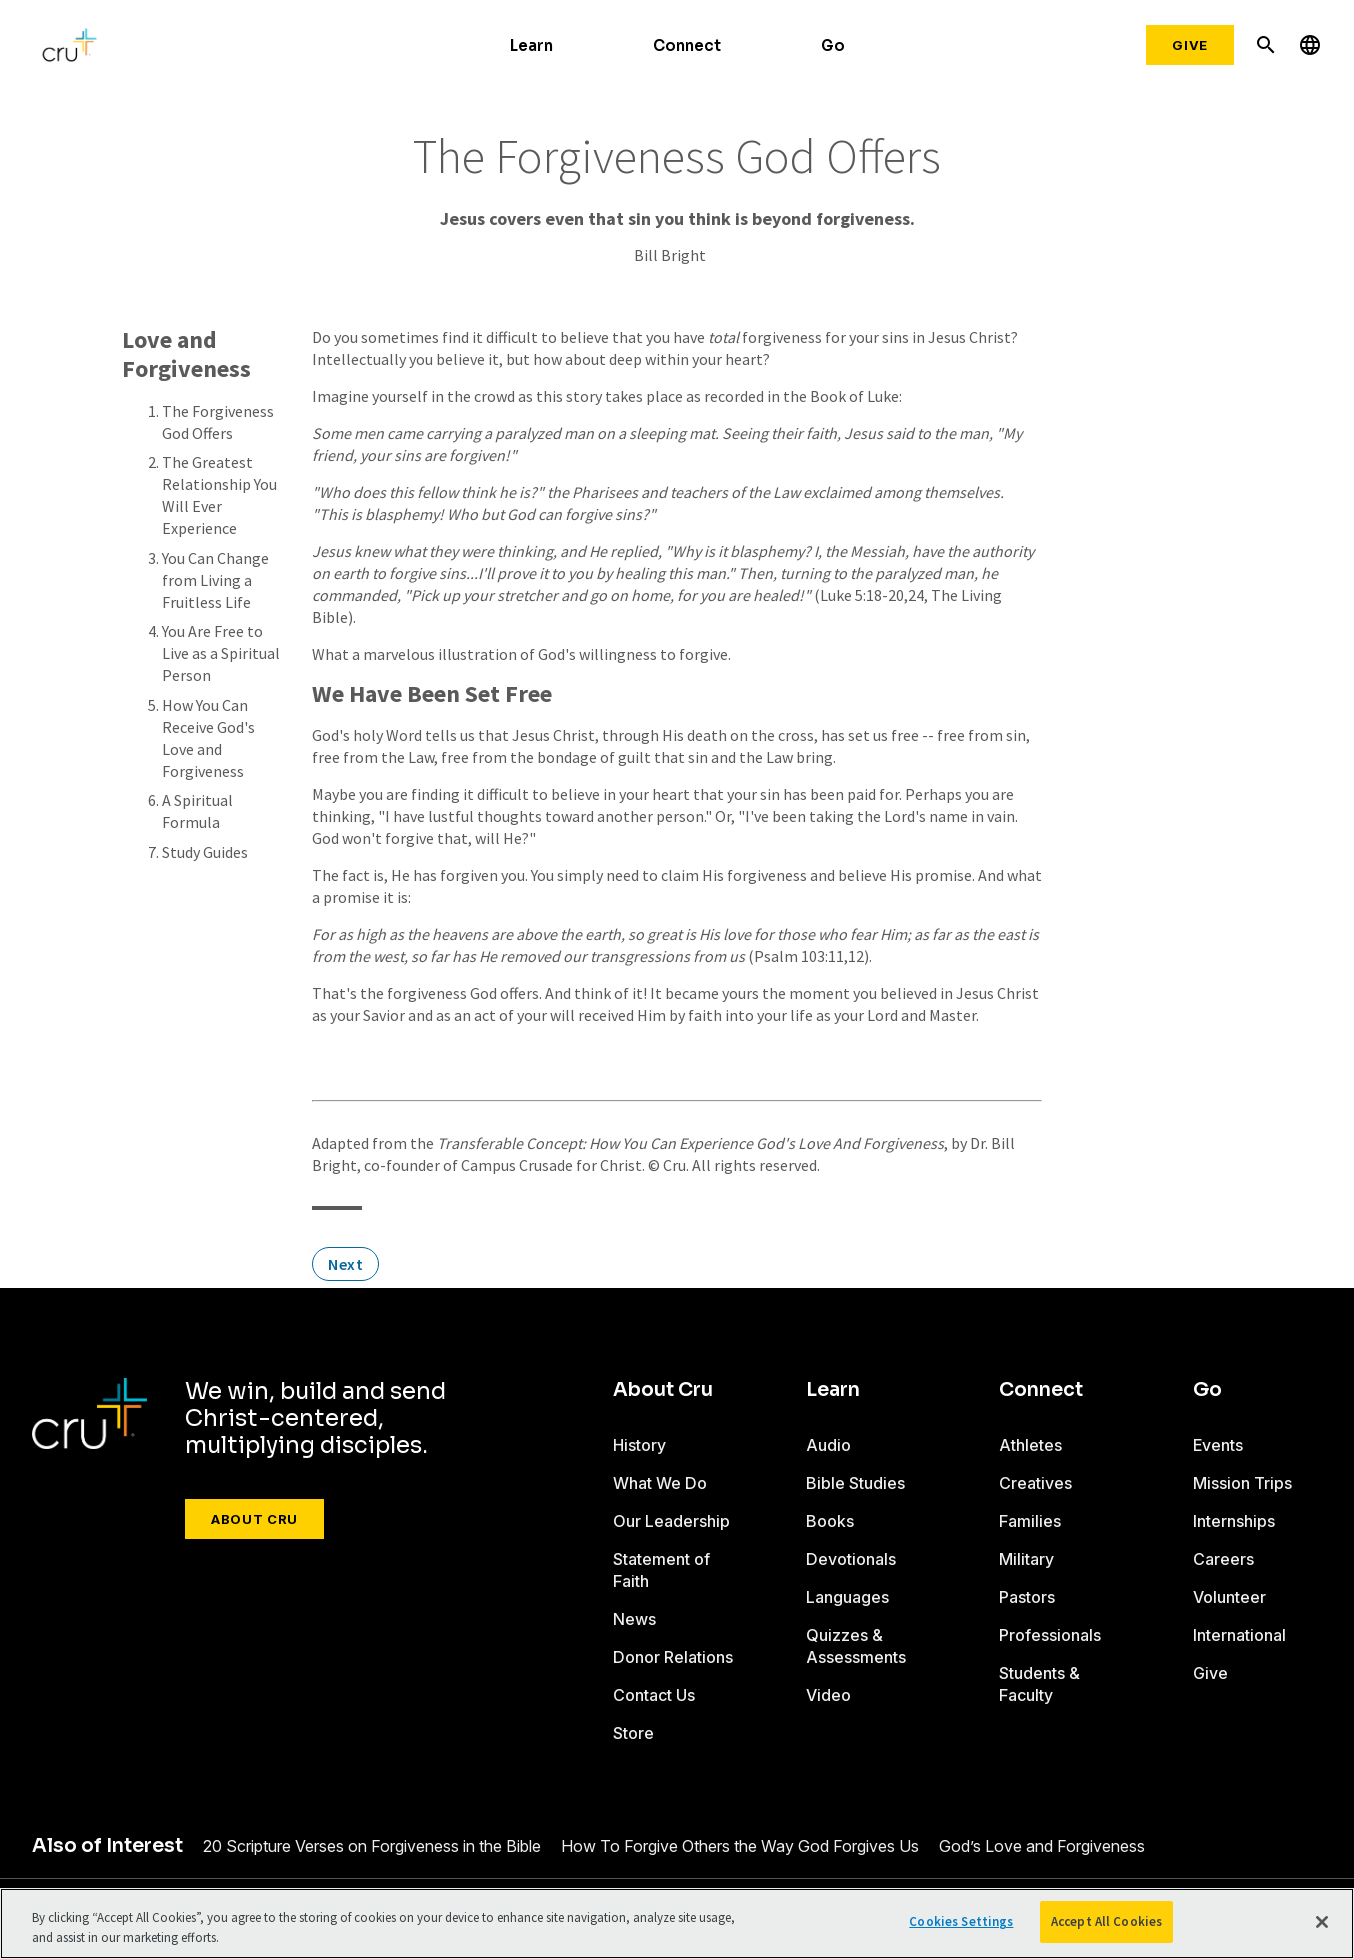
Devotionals (851, 1559)
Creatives (1035, 1483)
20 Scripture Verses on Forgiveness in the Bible (372, 1846)
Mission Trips (1242, 1483)
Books (830, 1521)
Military (1026, 1559)
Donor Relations (673, 1657)
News (634, 1619)
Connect (687, 45)
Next (345, 1264)
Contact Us (654, 1695)
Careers (1223, 1559)
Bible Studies (855, 1483)
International (1239, 1635)
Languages (847, 1597)
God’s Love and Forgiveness (1042, 1846)
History (639, 1445)
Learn (531, 45)
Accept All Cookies (1106, 1921)
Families (1030, 1521)
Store (633, 1733)
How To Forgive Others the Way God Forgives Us (740, 1846)
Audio (828, 1445)
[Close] (1322, 1922)
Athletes (1030, 1445)
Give (1190, 45)
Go (833, 45)
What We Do (660, 1483)
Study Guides (205, 852)
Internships (1234, 1521)
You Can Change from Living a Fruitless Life (215, 580)
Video (828, 1695)
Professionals (1050, 1635)
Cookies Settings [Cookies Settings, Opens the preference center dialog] (961, 1921)
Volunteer (1229, 1597)
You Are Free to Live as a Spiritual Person (221, 653)
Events (1218, 1445)
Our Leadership (671, 1521)
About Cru (254, 1519)
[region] (677, 1923)
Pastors (1027, 1597)
